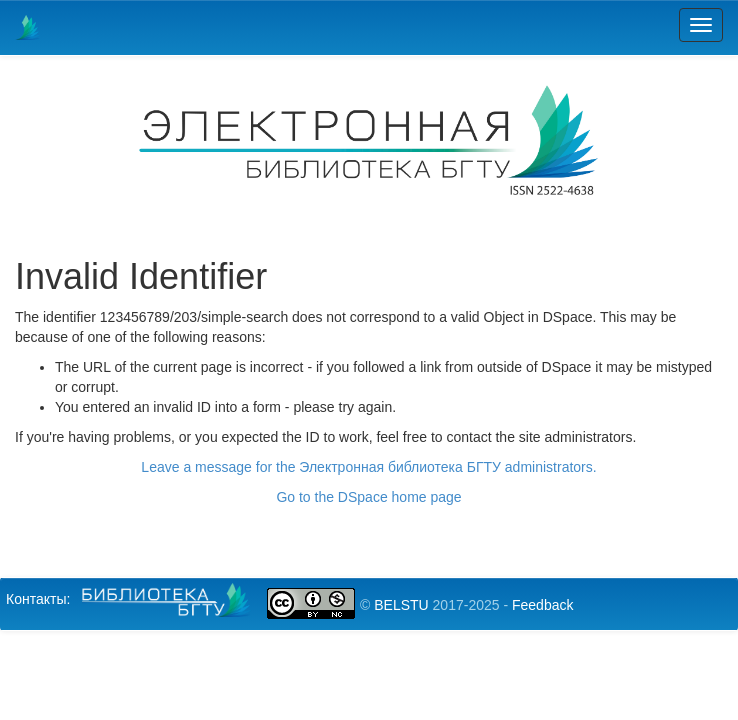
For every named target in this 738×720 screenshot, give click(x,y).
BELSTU (401, 605)
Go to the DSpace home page (368, 497)
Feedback (542, 605)
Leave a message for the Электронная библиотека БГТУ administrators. (368, 467)
